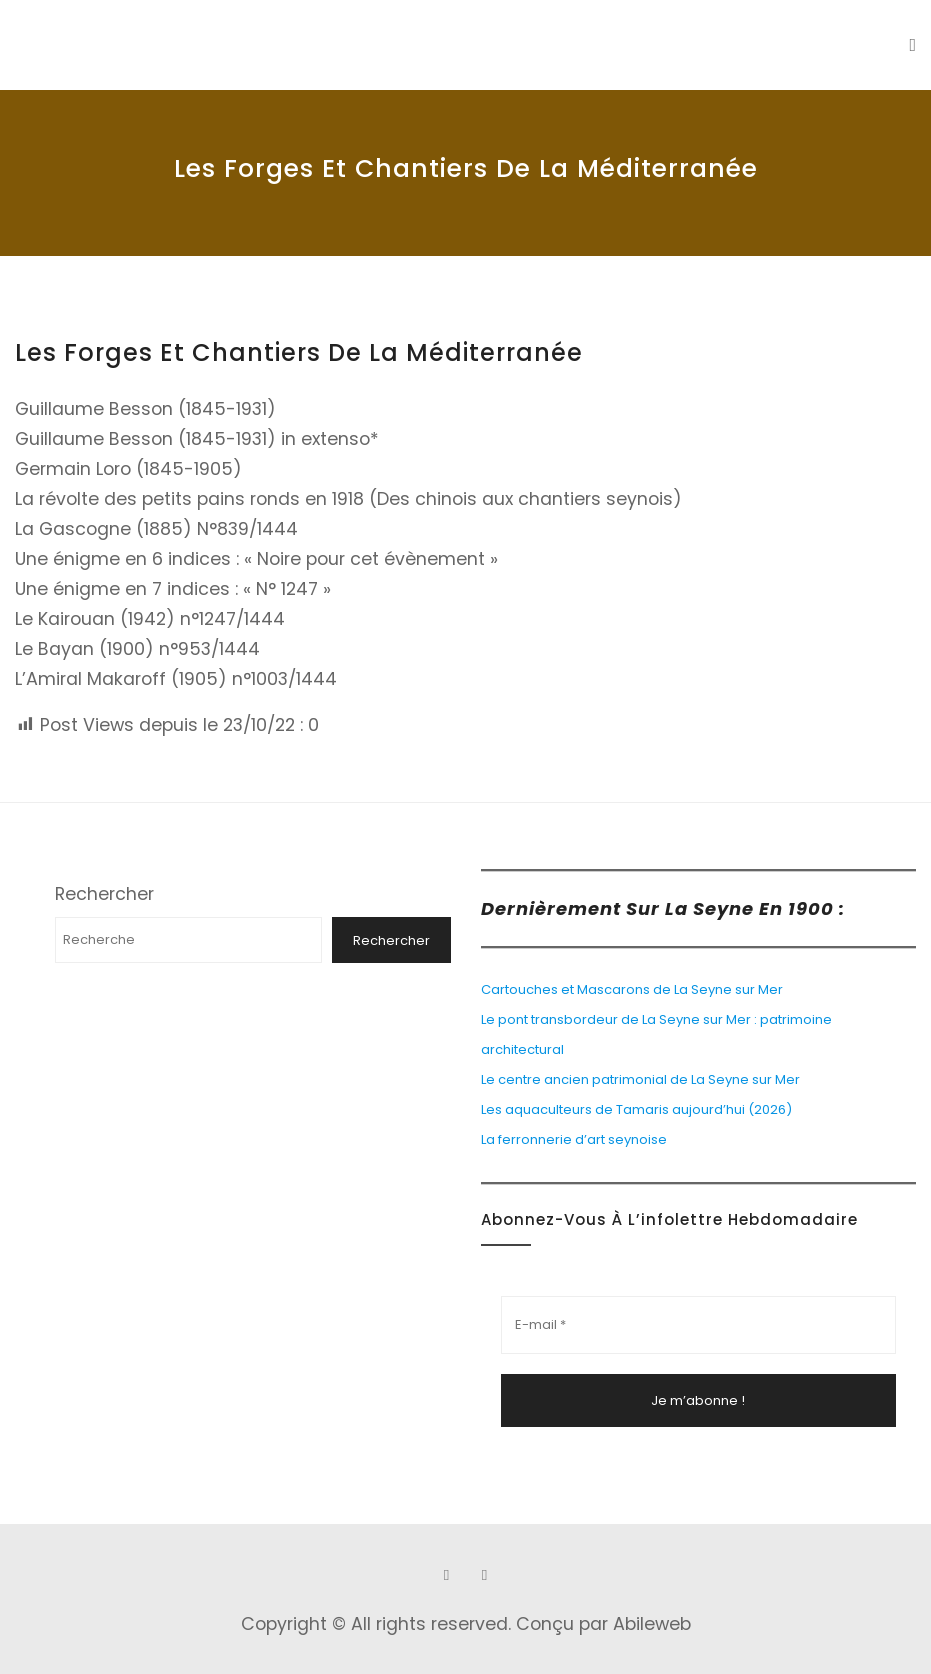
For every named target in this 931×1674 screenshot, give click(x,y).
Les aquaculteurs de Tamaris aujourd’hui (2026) (636, 1109)
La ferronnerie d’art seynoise (574, 1139)
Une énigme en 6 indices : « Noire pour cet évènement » (256, 559)
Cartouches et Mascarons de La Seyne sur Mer (632, 989)
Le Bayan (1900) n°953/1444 (137, 649)
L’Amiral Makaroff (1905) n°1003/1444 (176, 679)
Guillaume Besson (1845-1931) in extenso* (197, 439)
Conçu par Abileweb (603, 1624)
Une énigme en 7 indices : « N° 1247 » (173, 589)
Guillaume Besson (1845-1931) (145, 409)
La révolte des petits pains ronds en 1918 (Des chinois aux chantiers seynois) (348, 499)
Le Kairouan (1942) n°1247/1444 (150, 619)
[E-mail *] (699, 1325)
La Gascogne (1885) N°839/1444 (156, 529)
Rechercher (104, 894)
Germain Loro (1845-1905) (128, 469)
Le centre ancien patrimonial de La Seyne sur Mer (640, 1079)
